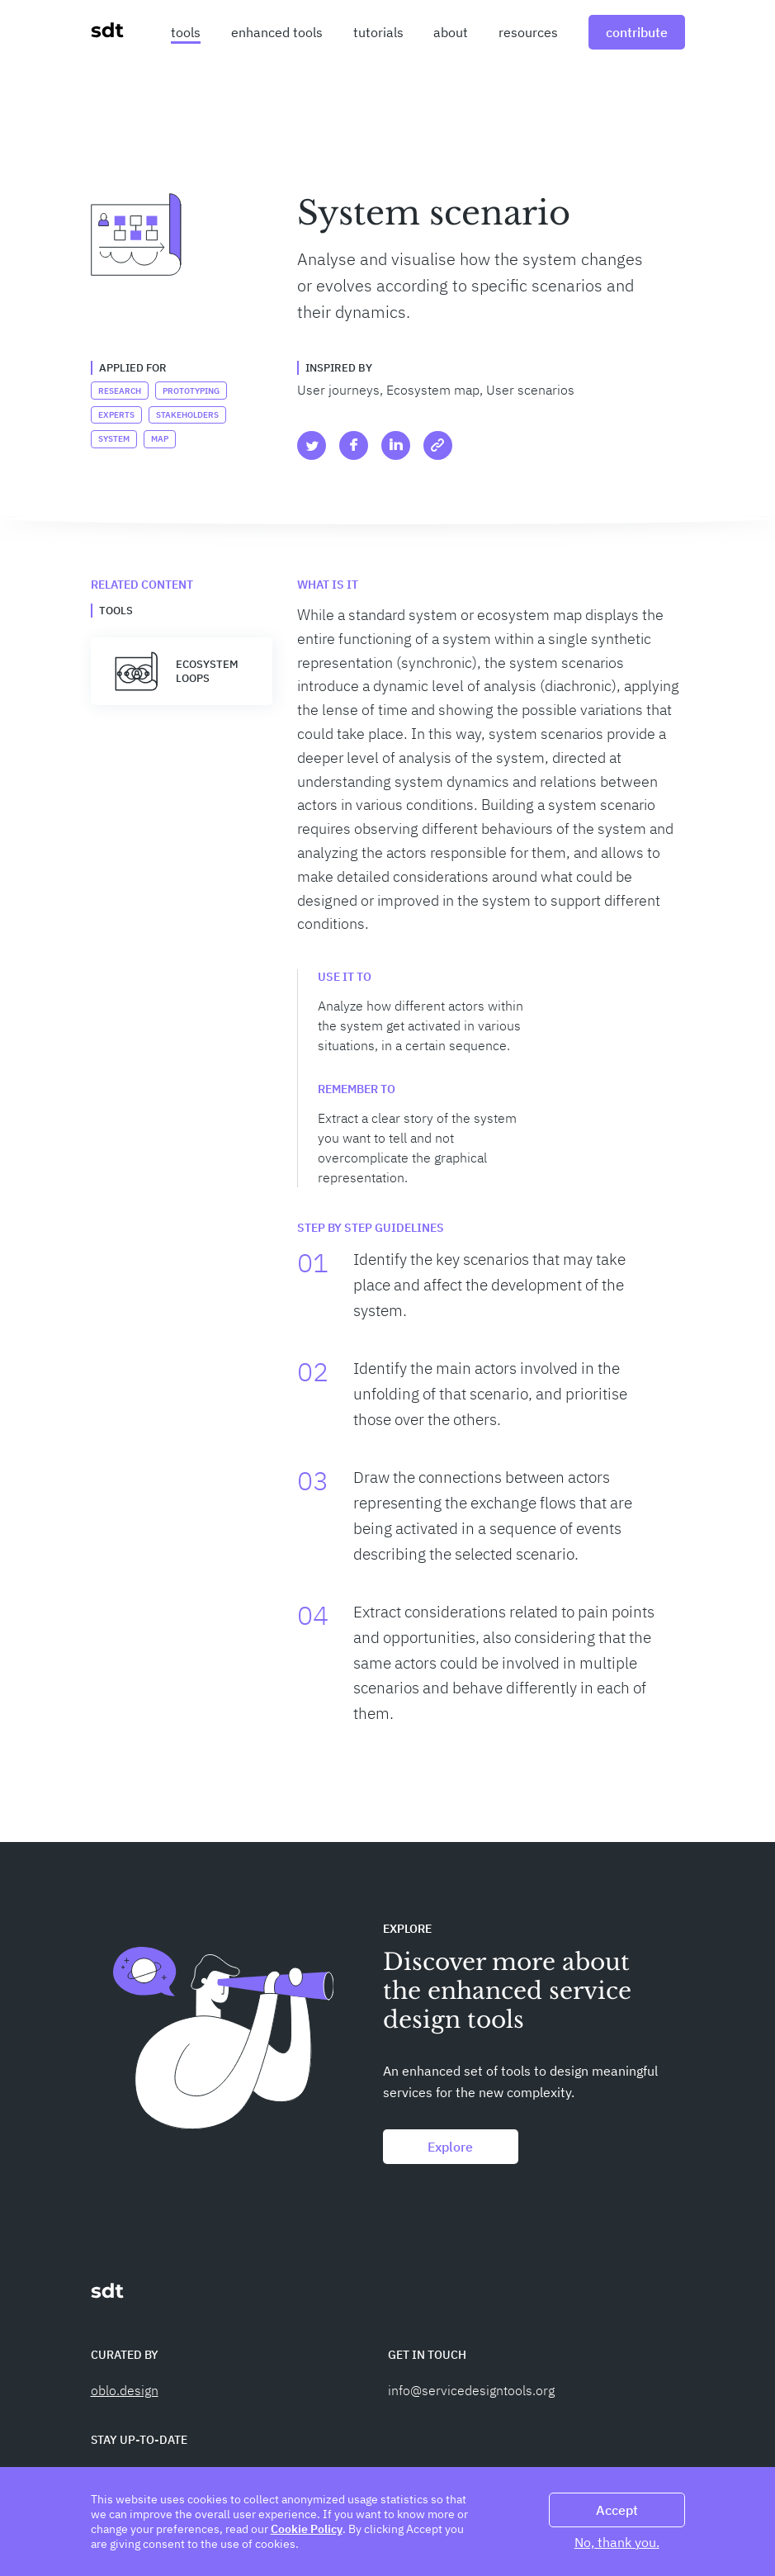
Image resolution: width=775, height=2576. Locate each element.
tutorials (378, 32)
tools (186, 32)
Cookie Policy (307, 2529)
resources (528, 32)
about (450, 32)
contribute (637, 32)
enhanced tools (277, 32)
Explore (450, 2146)
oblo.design (124, 2390)
